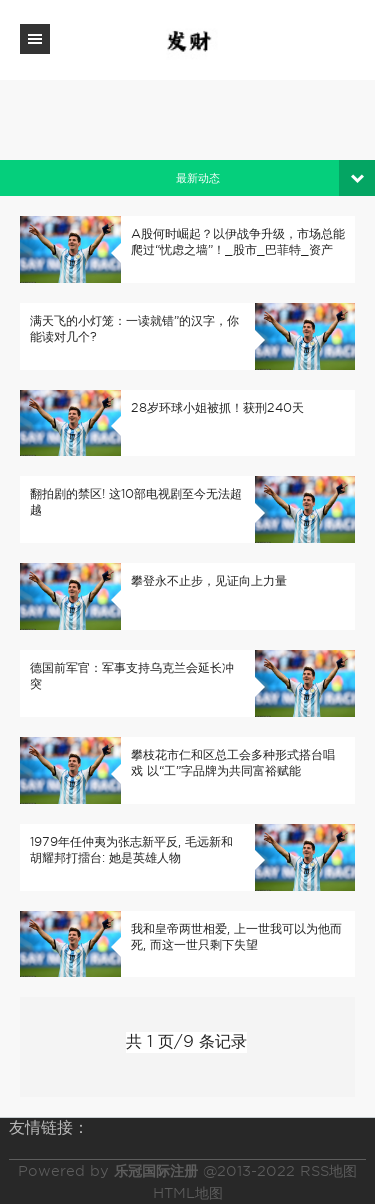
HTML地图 (188, 1193)
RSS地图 (328, 1171)
